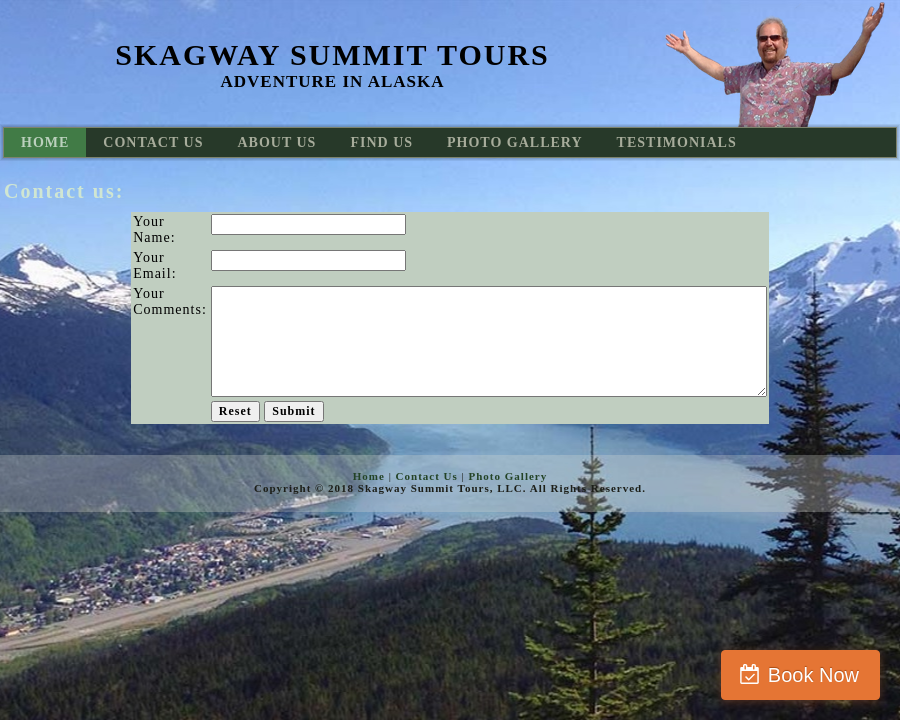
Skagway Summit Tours (332, 54)
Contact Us (427, 476)
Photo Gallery (508, 476)
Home (369, 476)
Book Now (813, 675)
